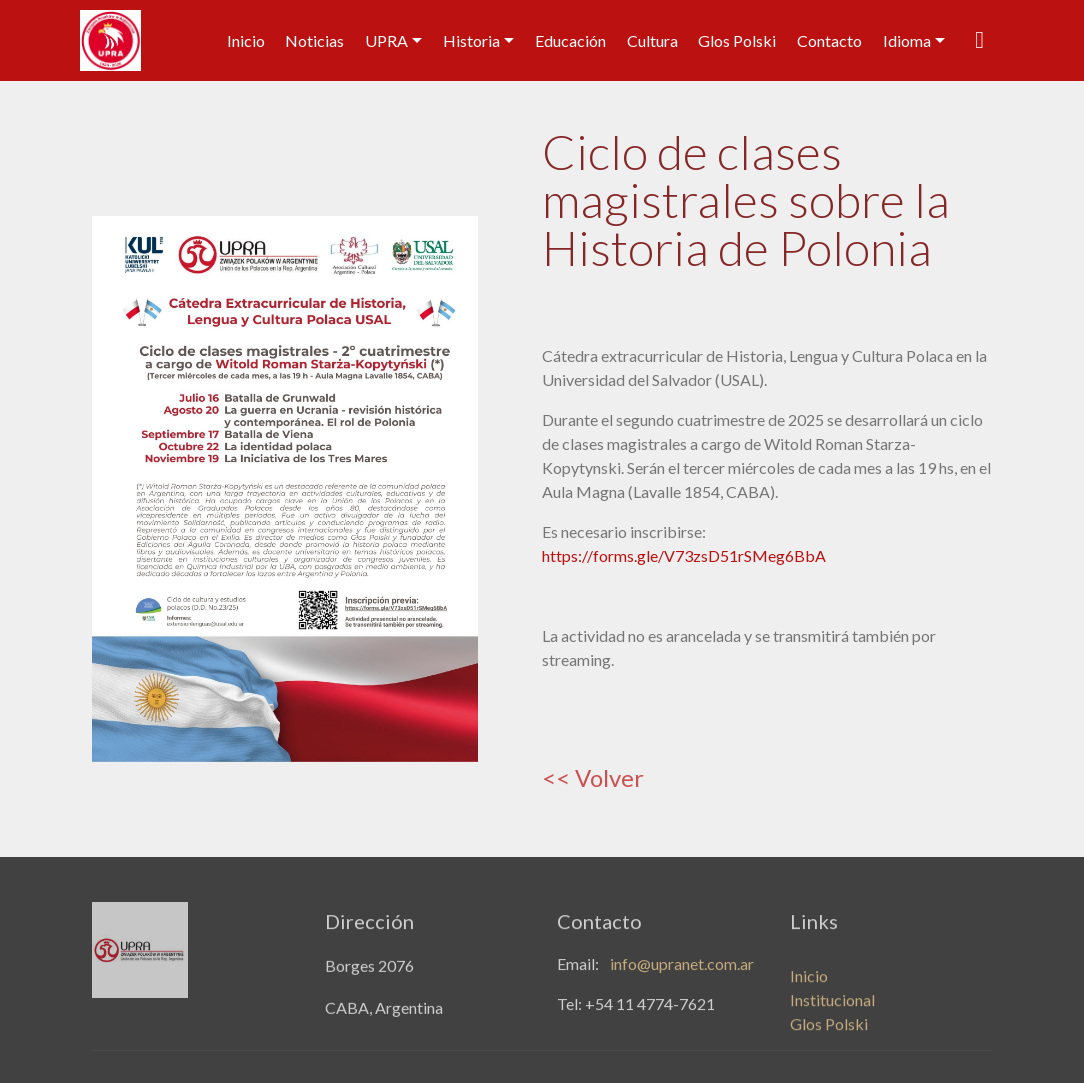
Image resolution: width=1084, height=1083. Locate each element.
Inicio (246, 40)
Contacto (829, 40)
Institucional (832, 1012)
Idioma (907, 40)
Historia (471, 40)
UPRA (386, 40)
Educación (570, 40)
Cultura (652, 40)
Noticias (314, 40)
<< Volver (593, 777)
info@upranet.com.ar (682, 967)
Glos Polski (737, 40)
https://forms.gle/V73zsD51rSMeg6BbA (684, 555)
